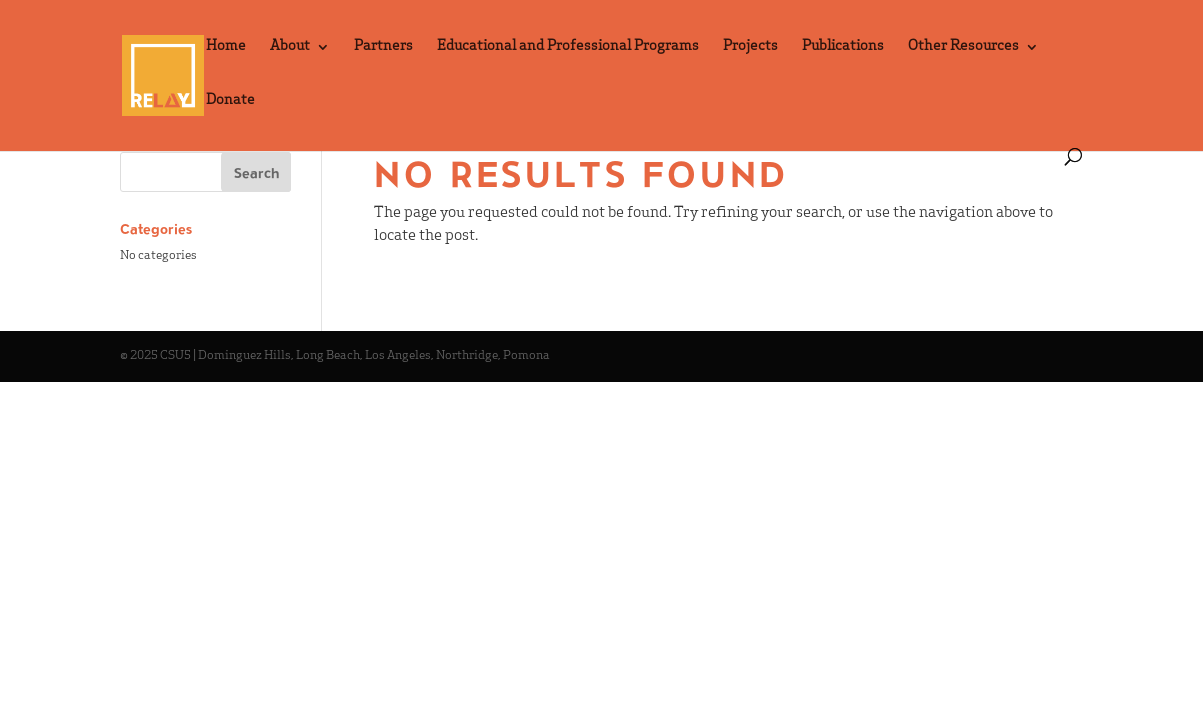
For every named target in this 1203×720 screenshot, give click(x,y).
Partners (383, 47)
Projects (750, 47)
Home (226, 47)
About (290, 47)
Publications (843, 47)
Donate (230, 101)
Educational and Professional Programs (568, 47)
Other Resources (963, 47)
